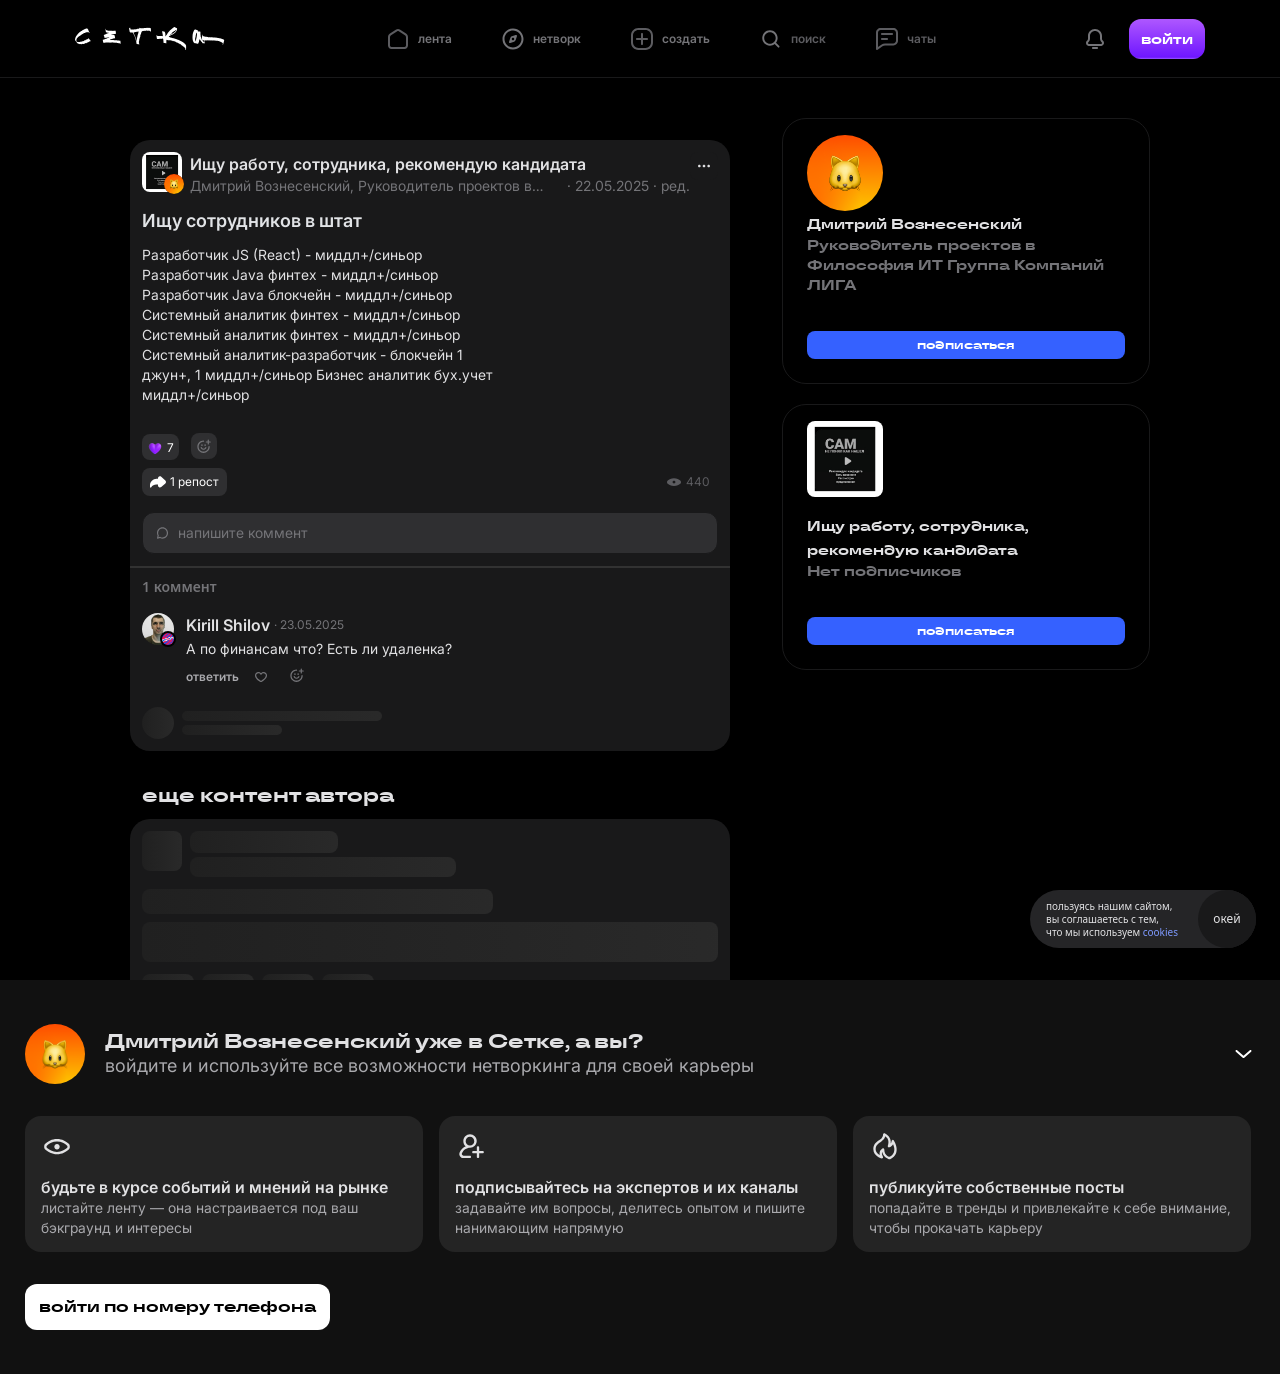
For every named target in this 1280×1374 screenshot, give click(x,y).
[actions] (704, 166)
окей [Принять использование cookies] (1226, 918)
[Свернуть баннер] (1243, 1054)
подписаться (966, 344)
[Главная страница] (150, 39)
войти (1167, 39)
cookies (1160, 932)
